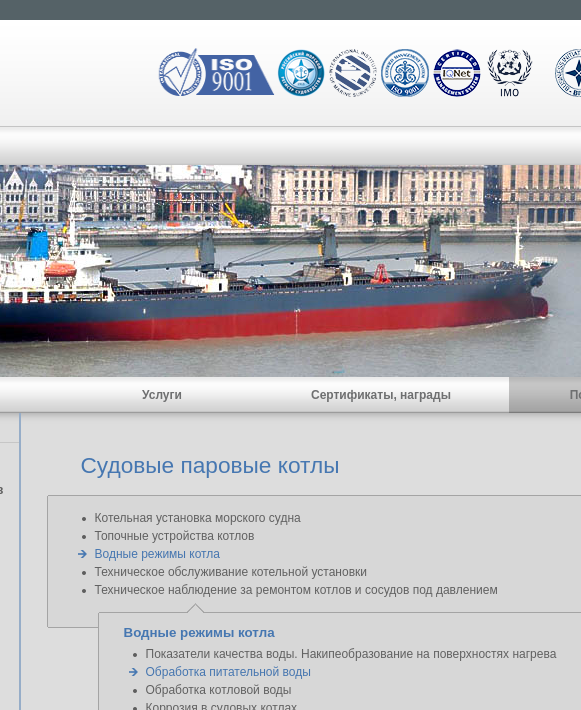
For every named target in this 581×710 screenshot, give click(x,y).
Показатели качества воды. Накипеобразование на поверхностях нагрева (351, 654)
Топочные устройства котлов (175, 536)
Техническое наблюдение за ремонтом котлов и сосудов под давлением (296, 590)
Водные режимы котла (158, 554)
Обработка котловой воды (219, 690)
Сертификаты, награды (381, 395)
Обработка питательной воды (228, 672)
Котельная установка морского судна (198, 518)
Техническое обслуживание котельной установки (231, 572)
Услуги (162, 395)
